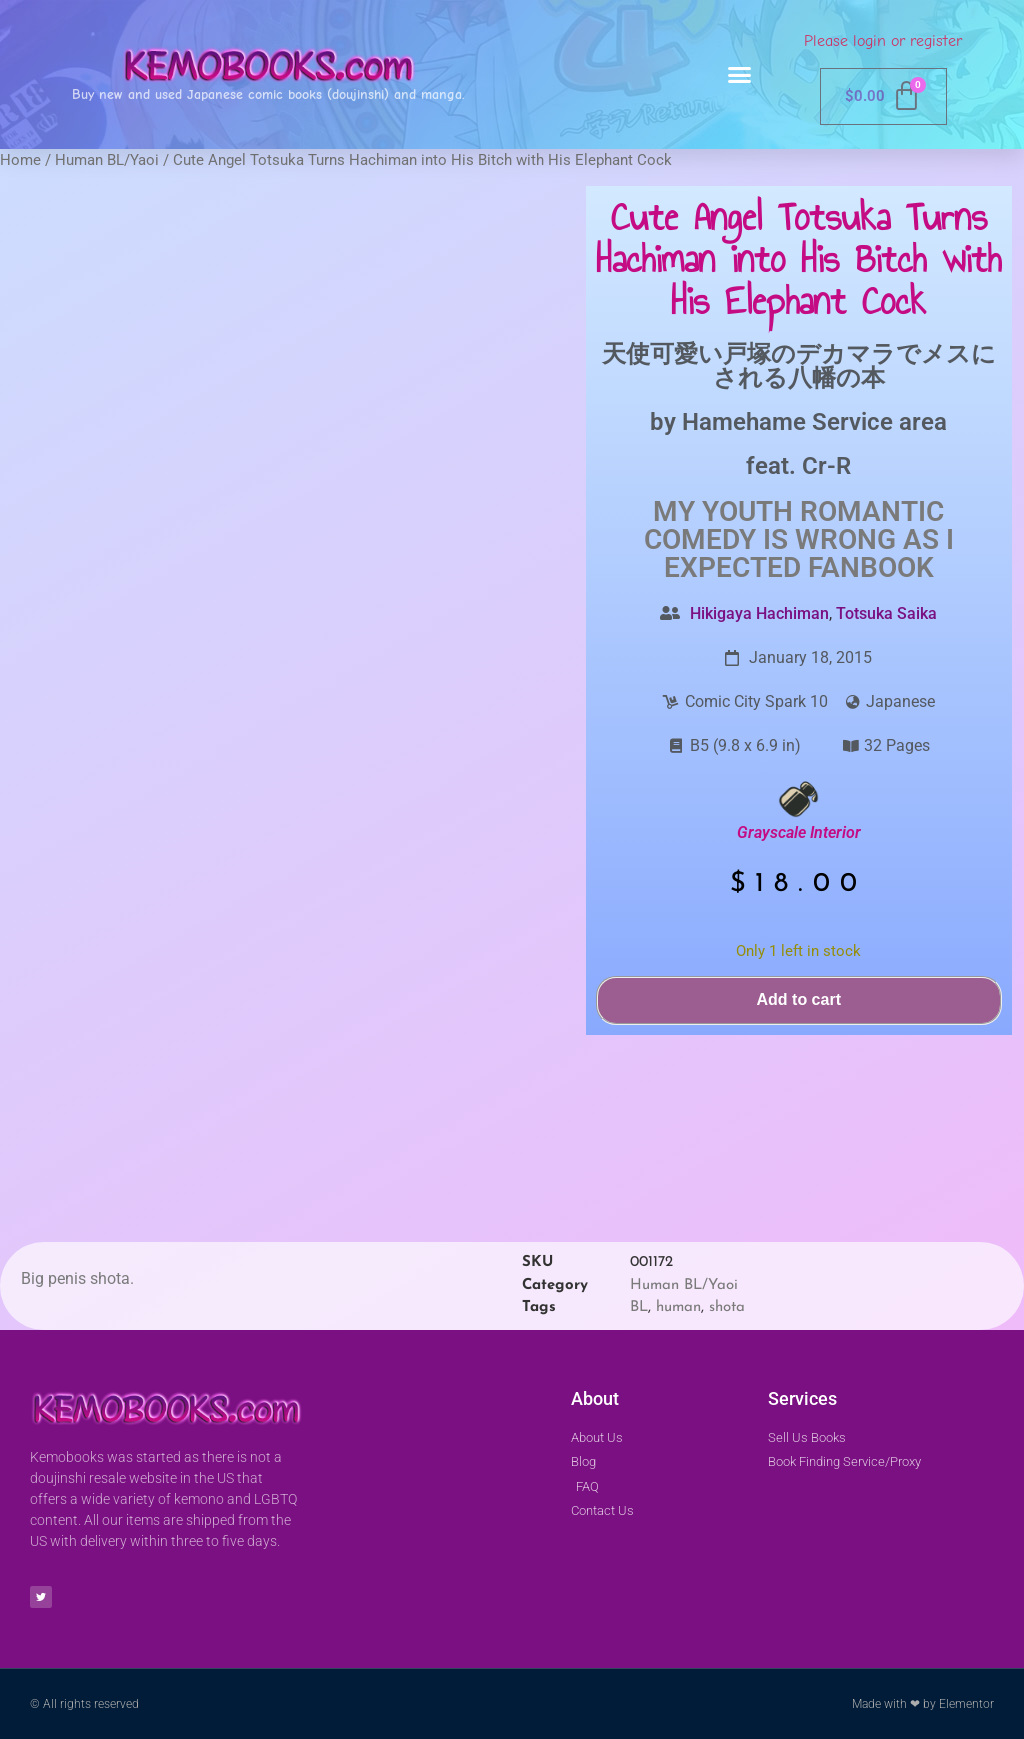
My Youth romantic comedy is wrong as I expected (799, 539)
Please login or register (883, 41)
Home (20, 160)
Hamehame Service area (814, 422)
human (678, 1307)
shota (727, 1307)
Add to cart (799, 999)
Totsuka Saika (886, 613)
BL (639, 1307)
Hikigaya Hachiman (759, 613)
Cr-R (826, 466)
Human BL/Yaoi (107, 160)
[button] (740, 75)
